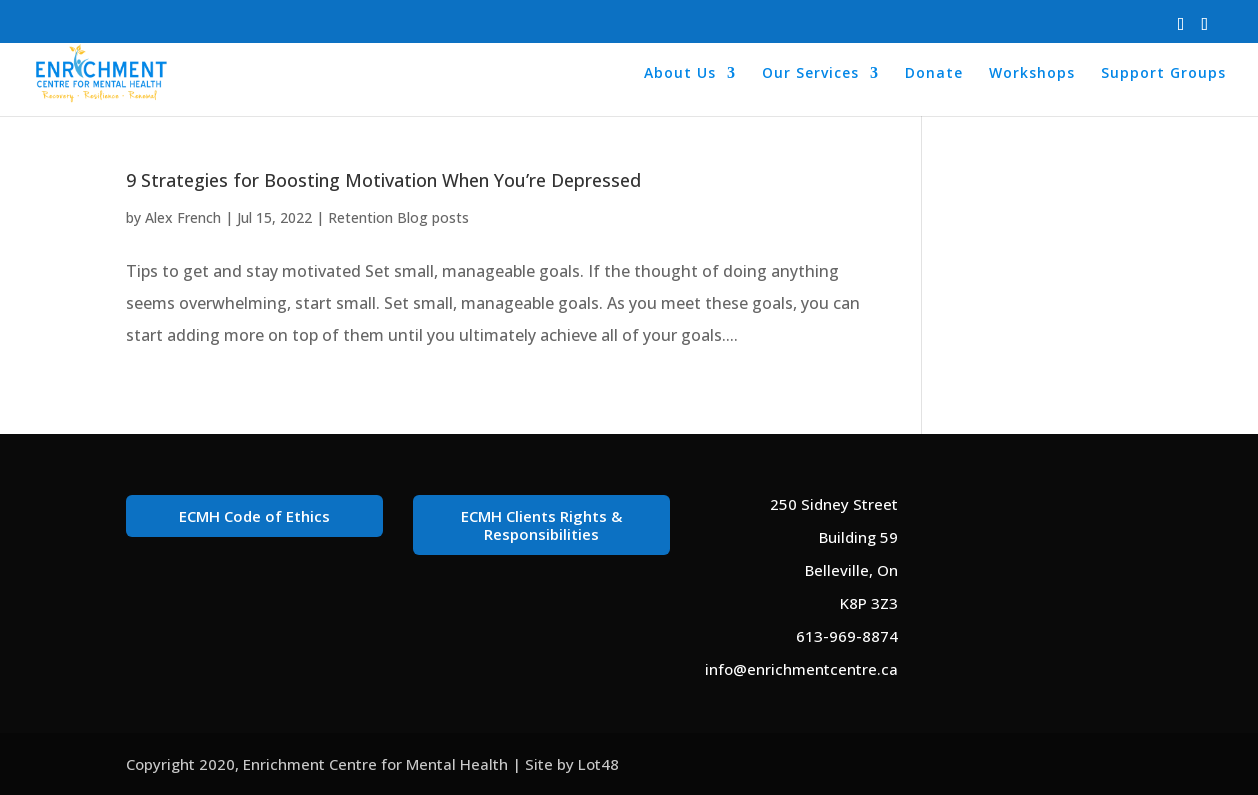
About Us (680, 74)
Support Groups (1163, 74)
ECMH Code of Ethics (254, 516)
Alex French (183, 217)
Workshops (1032, 74)
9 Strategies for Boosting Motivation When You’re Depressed (383, 180)
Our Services (810, 74)
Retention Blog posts (398, 217)
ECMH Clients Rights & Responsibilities (541, 525)
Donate (934, 74)
